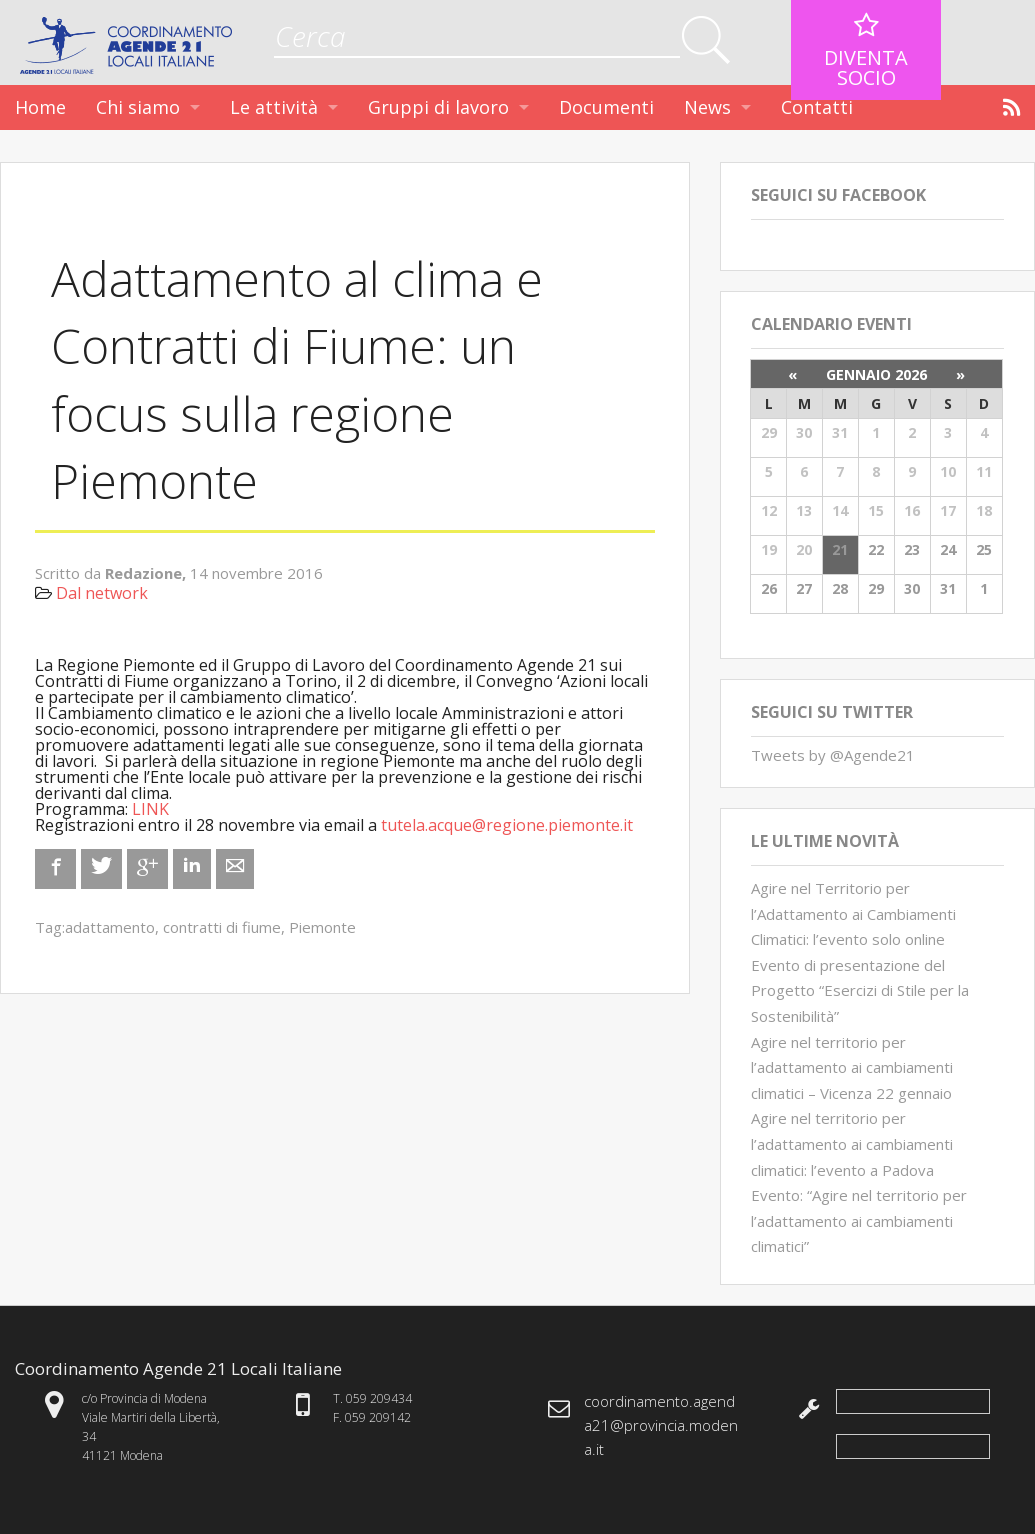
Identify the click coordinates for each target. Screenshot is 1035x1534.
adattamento (110, 927)
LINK (150, 809)
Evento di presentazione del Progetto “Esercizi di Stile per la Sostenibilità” (860, 990)
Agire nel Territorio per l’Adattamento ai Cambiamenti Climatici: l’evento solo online (853, 913)
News (707, 107)
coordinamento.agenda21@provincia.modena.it (661, 1425)
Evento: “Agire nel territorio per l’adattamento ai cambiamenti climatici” (859, 1220)
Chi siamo (138, 107)
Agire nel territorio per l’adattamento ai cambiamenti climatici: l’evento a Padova (852, 1143)
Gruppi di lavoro (438, 107)
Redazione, (147, 573)
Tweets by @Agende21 (833, 755)
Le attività (274, 107)
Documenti (606, 107)
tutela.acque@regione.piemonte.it (507, 825)
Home (40, 107)
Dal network (102, 593)
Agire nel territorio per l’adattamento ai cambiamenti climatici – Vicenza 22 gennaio (852, 1067)
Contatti (817, 107)
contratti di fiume (222, 927)
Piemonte (322, 927)
